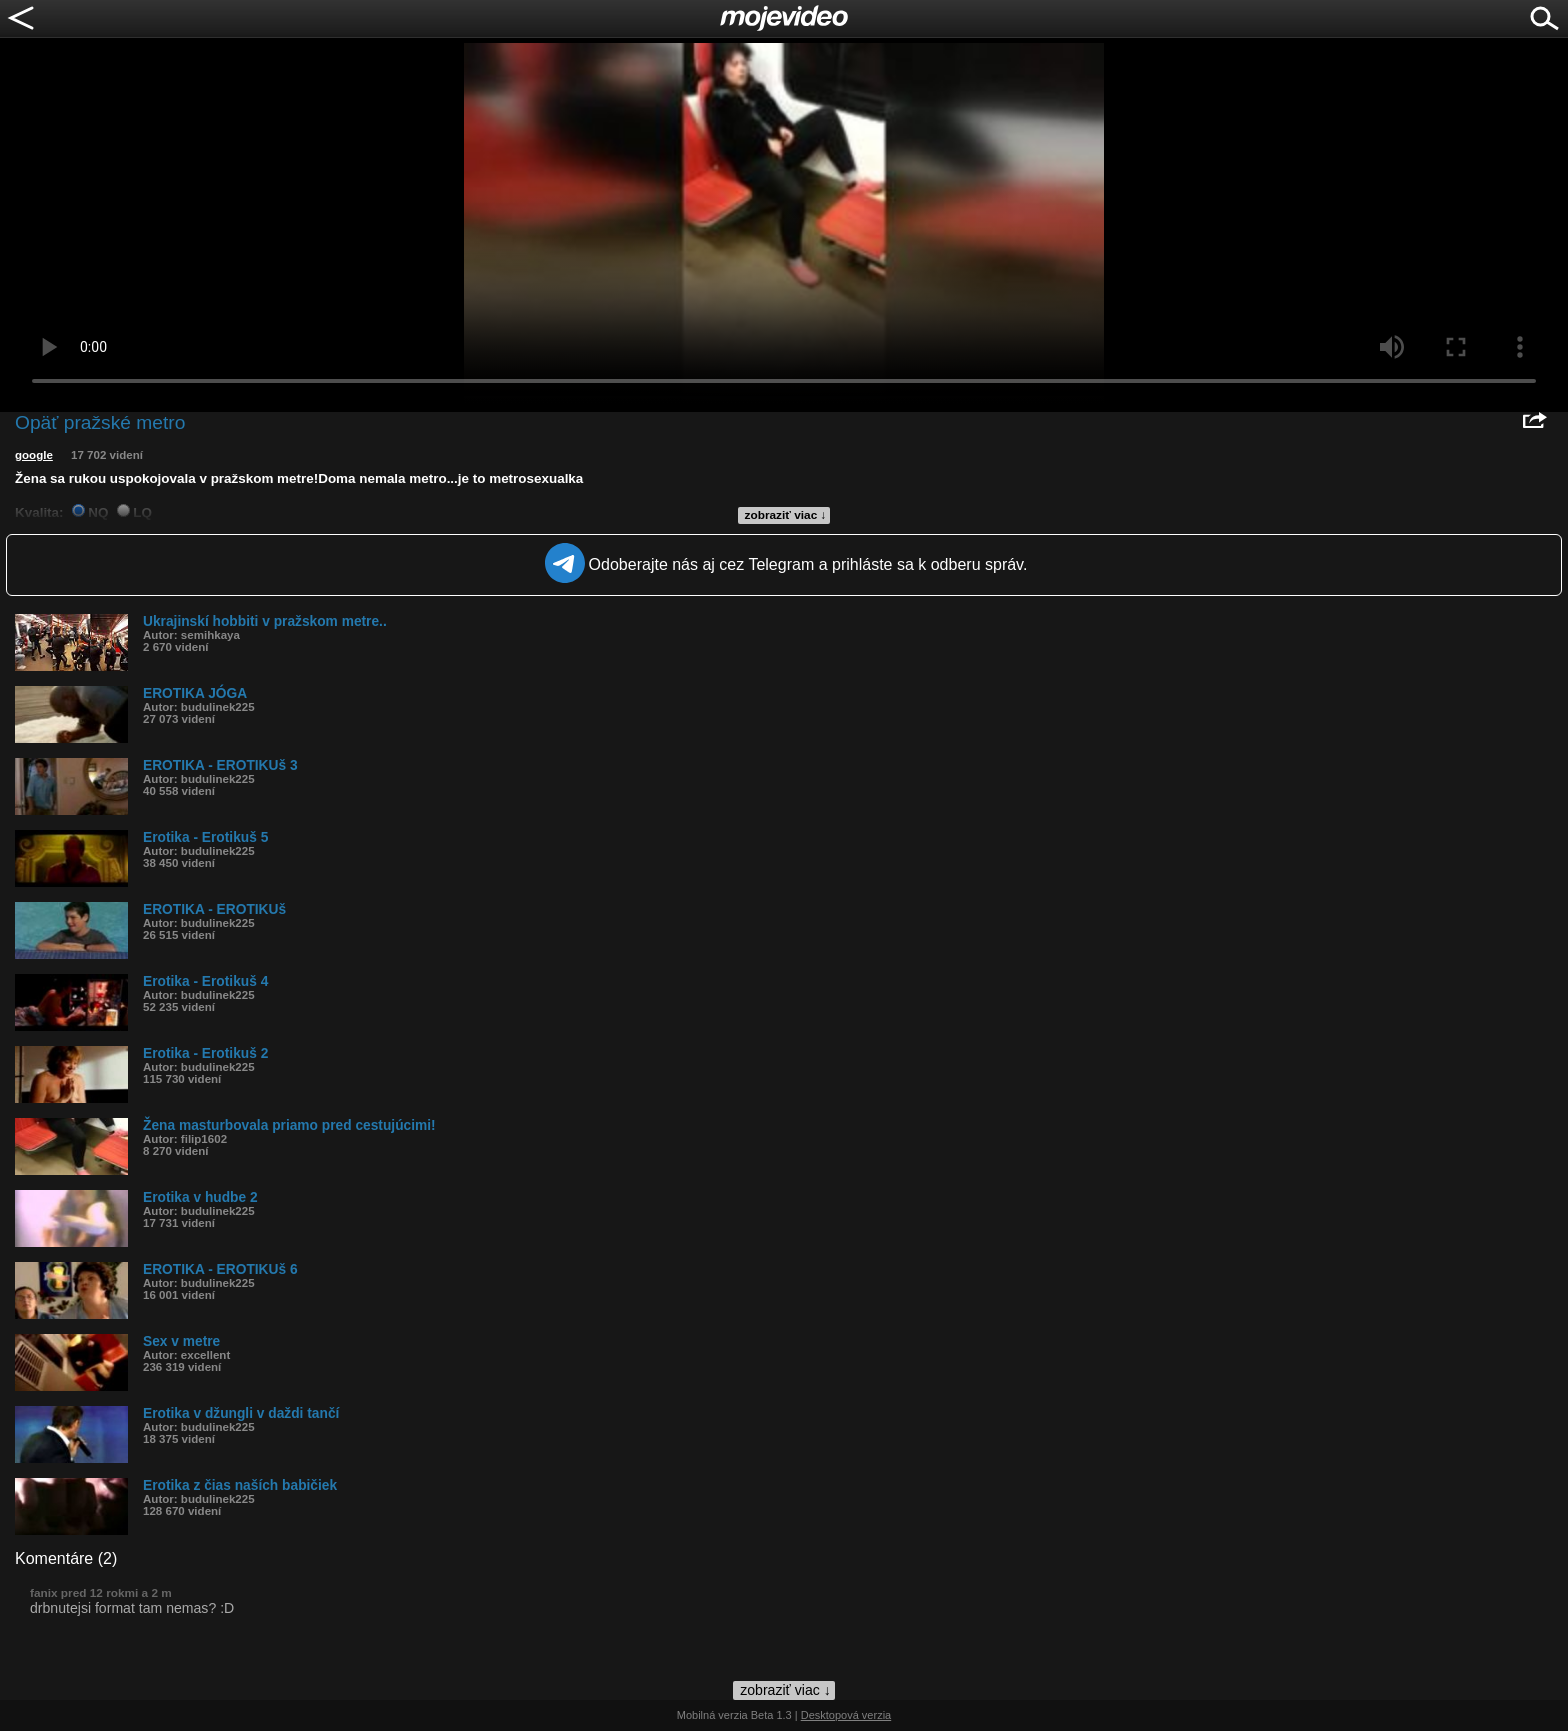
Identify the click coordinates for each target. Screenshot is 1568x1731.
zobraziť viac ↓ (786, 515)
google (34, 455)
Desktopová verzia (846, 1715)
